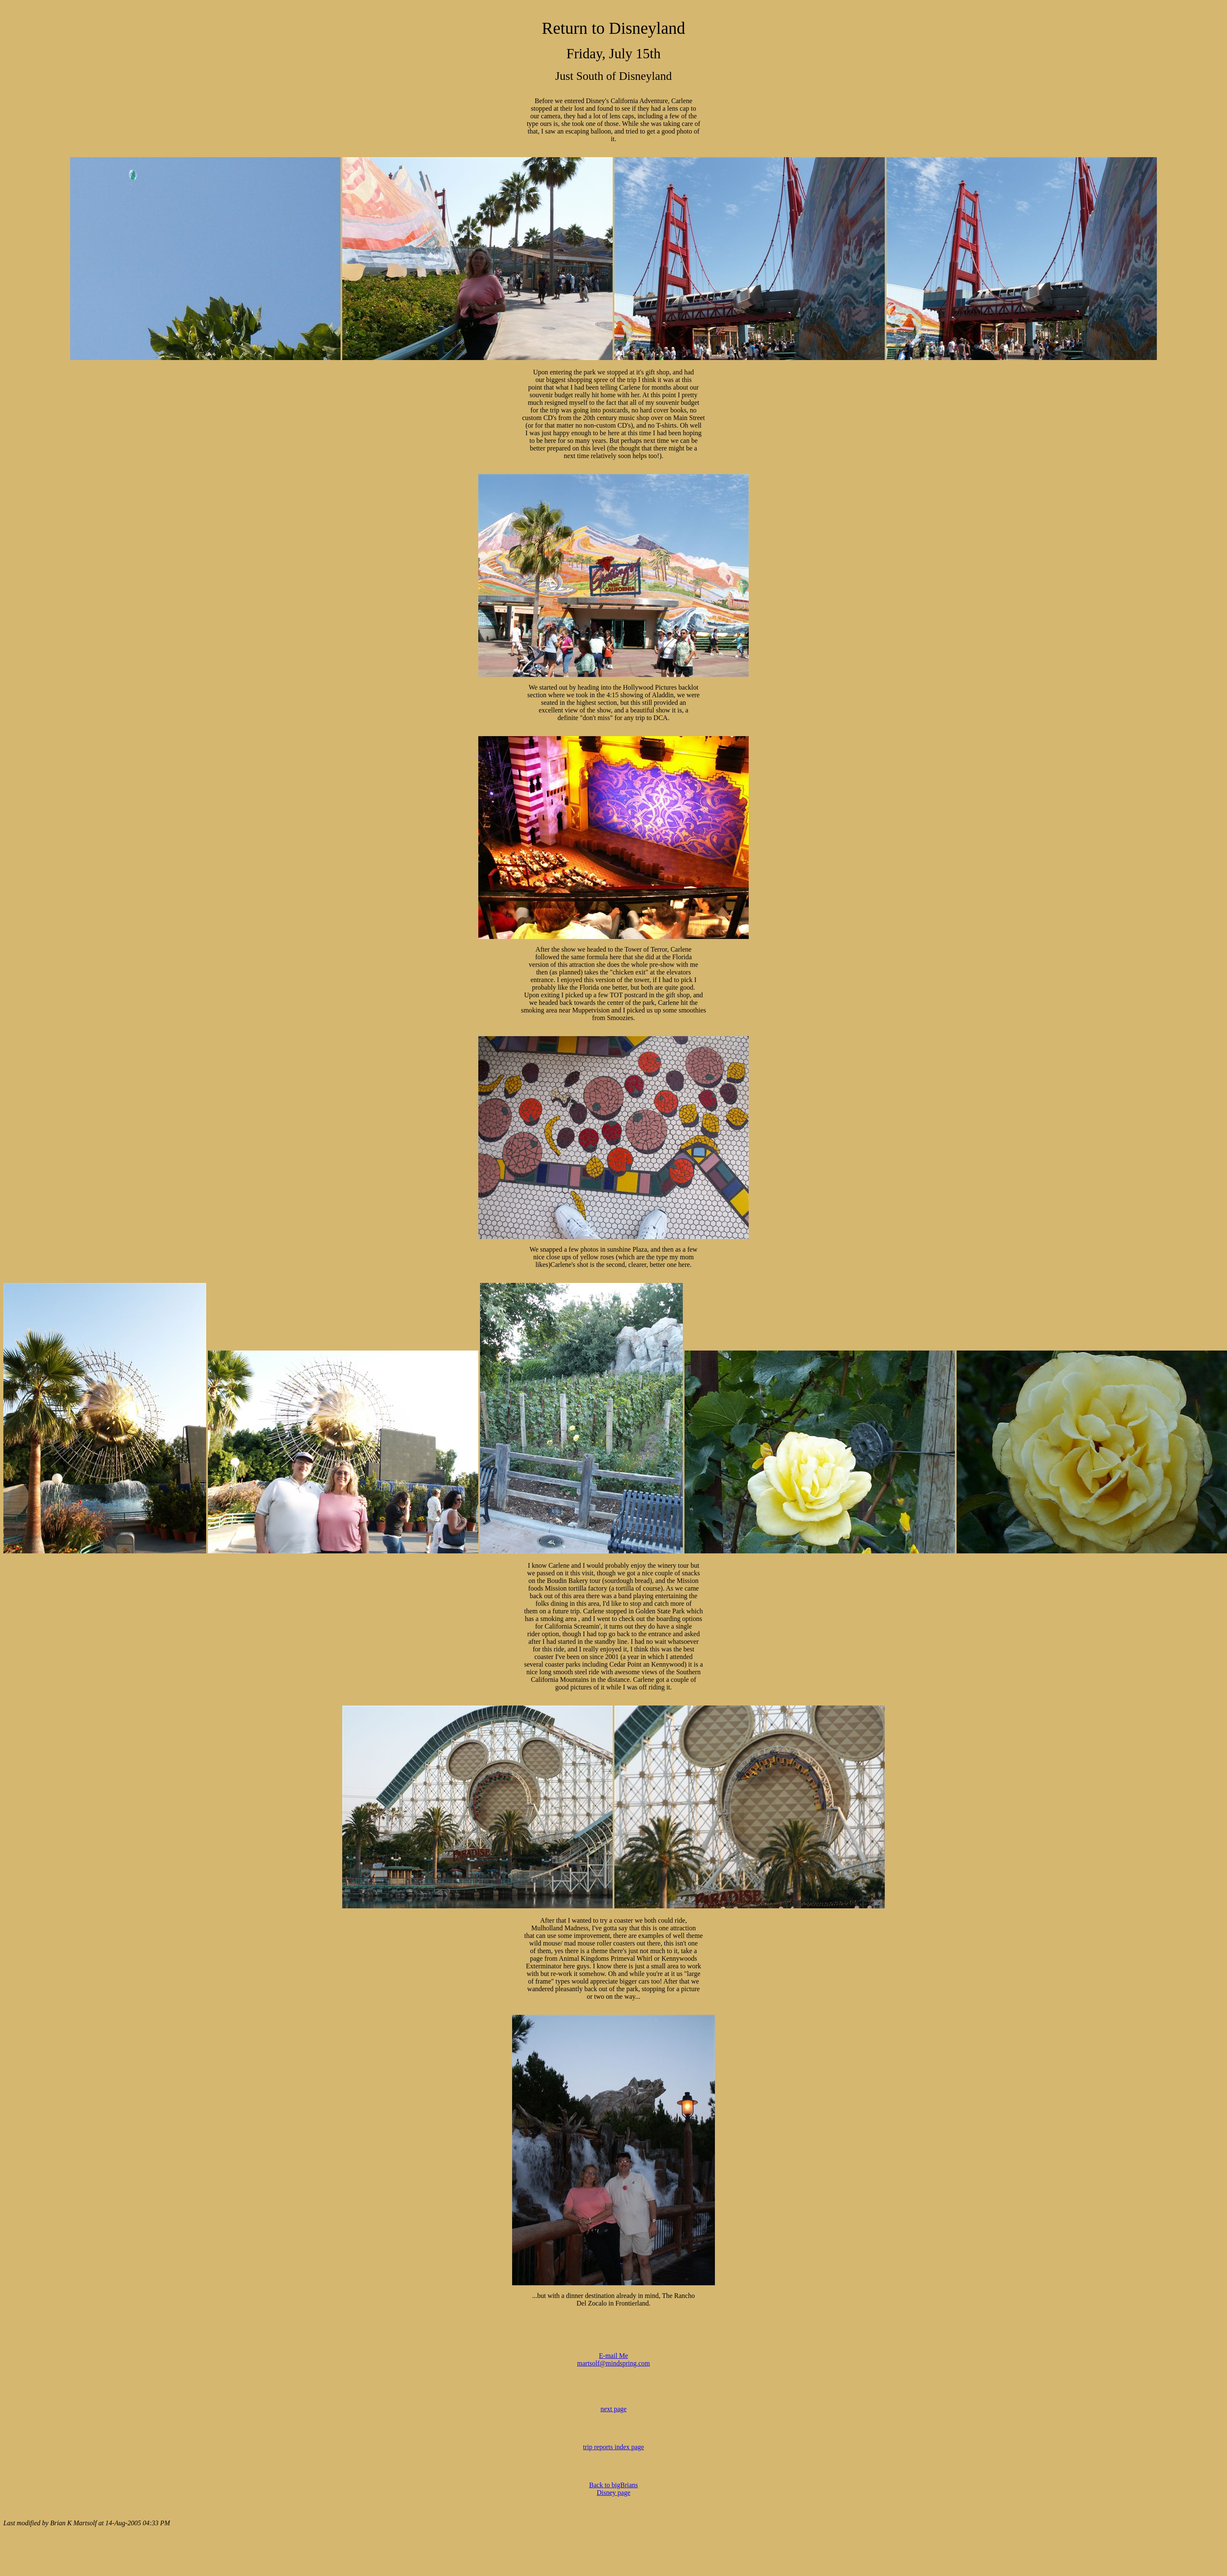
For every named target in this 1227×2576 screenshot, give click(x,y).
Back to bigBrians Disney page (613, 2488)
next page (613, 2408)
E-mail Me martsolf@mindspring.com (613, 2359)
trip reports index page (613, 2446)
